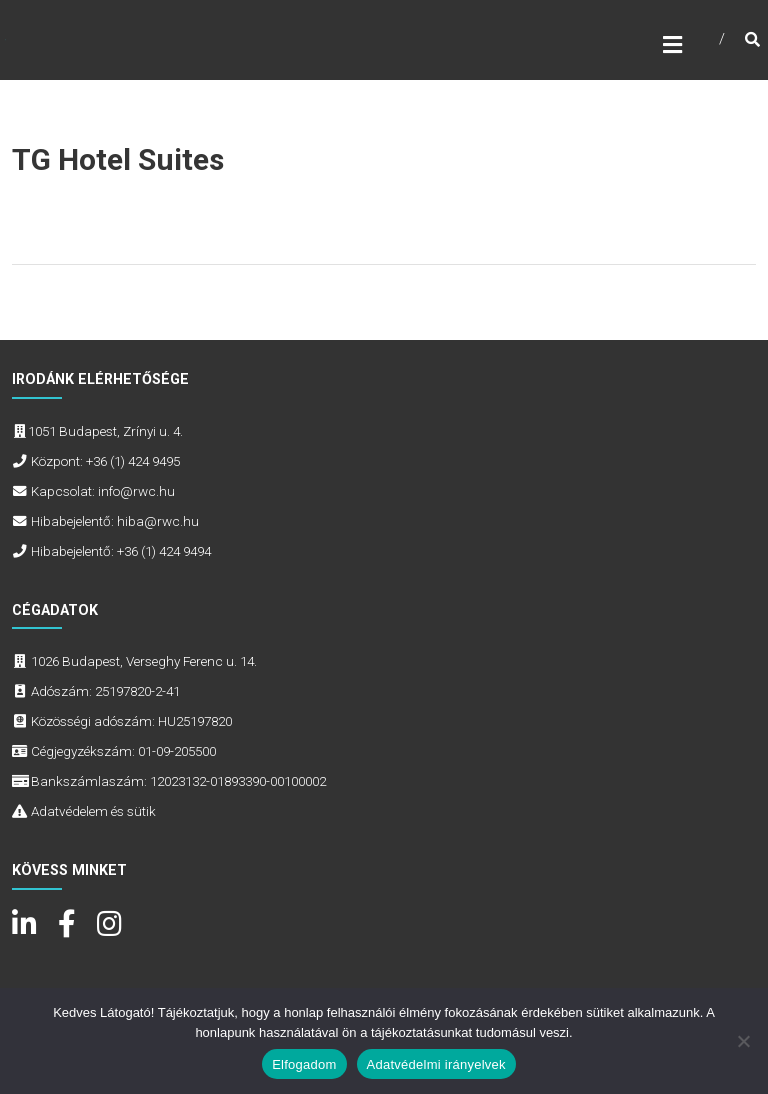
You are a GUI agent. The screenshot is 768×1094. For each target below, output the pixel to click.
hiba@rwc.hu (158, 521)
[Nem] (743, 1041)
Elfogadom (304, 1064)
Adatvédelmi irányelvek (436, 1064)
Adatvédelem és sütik (93, 811)
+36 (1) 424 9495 (133, 461)
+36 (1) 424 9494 (164, 551)
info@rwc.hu (136, 491)
